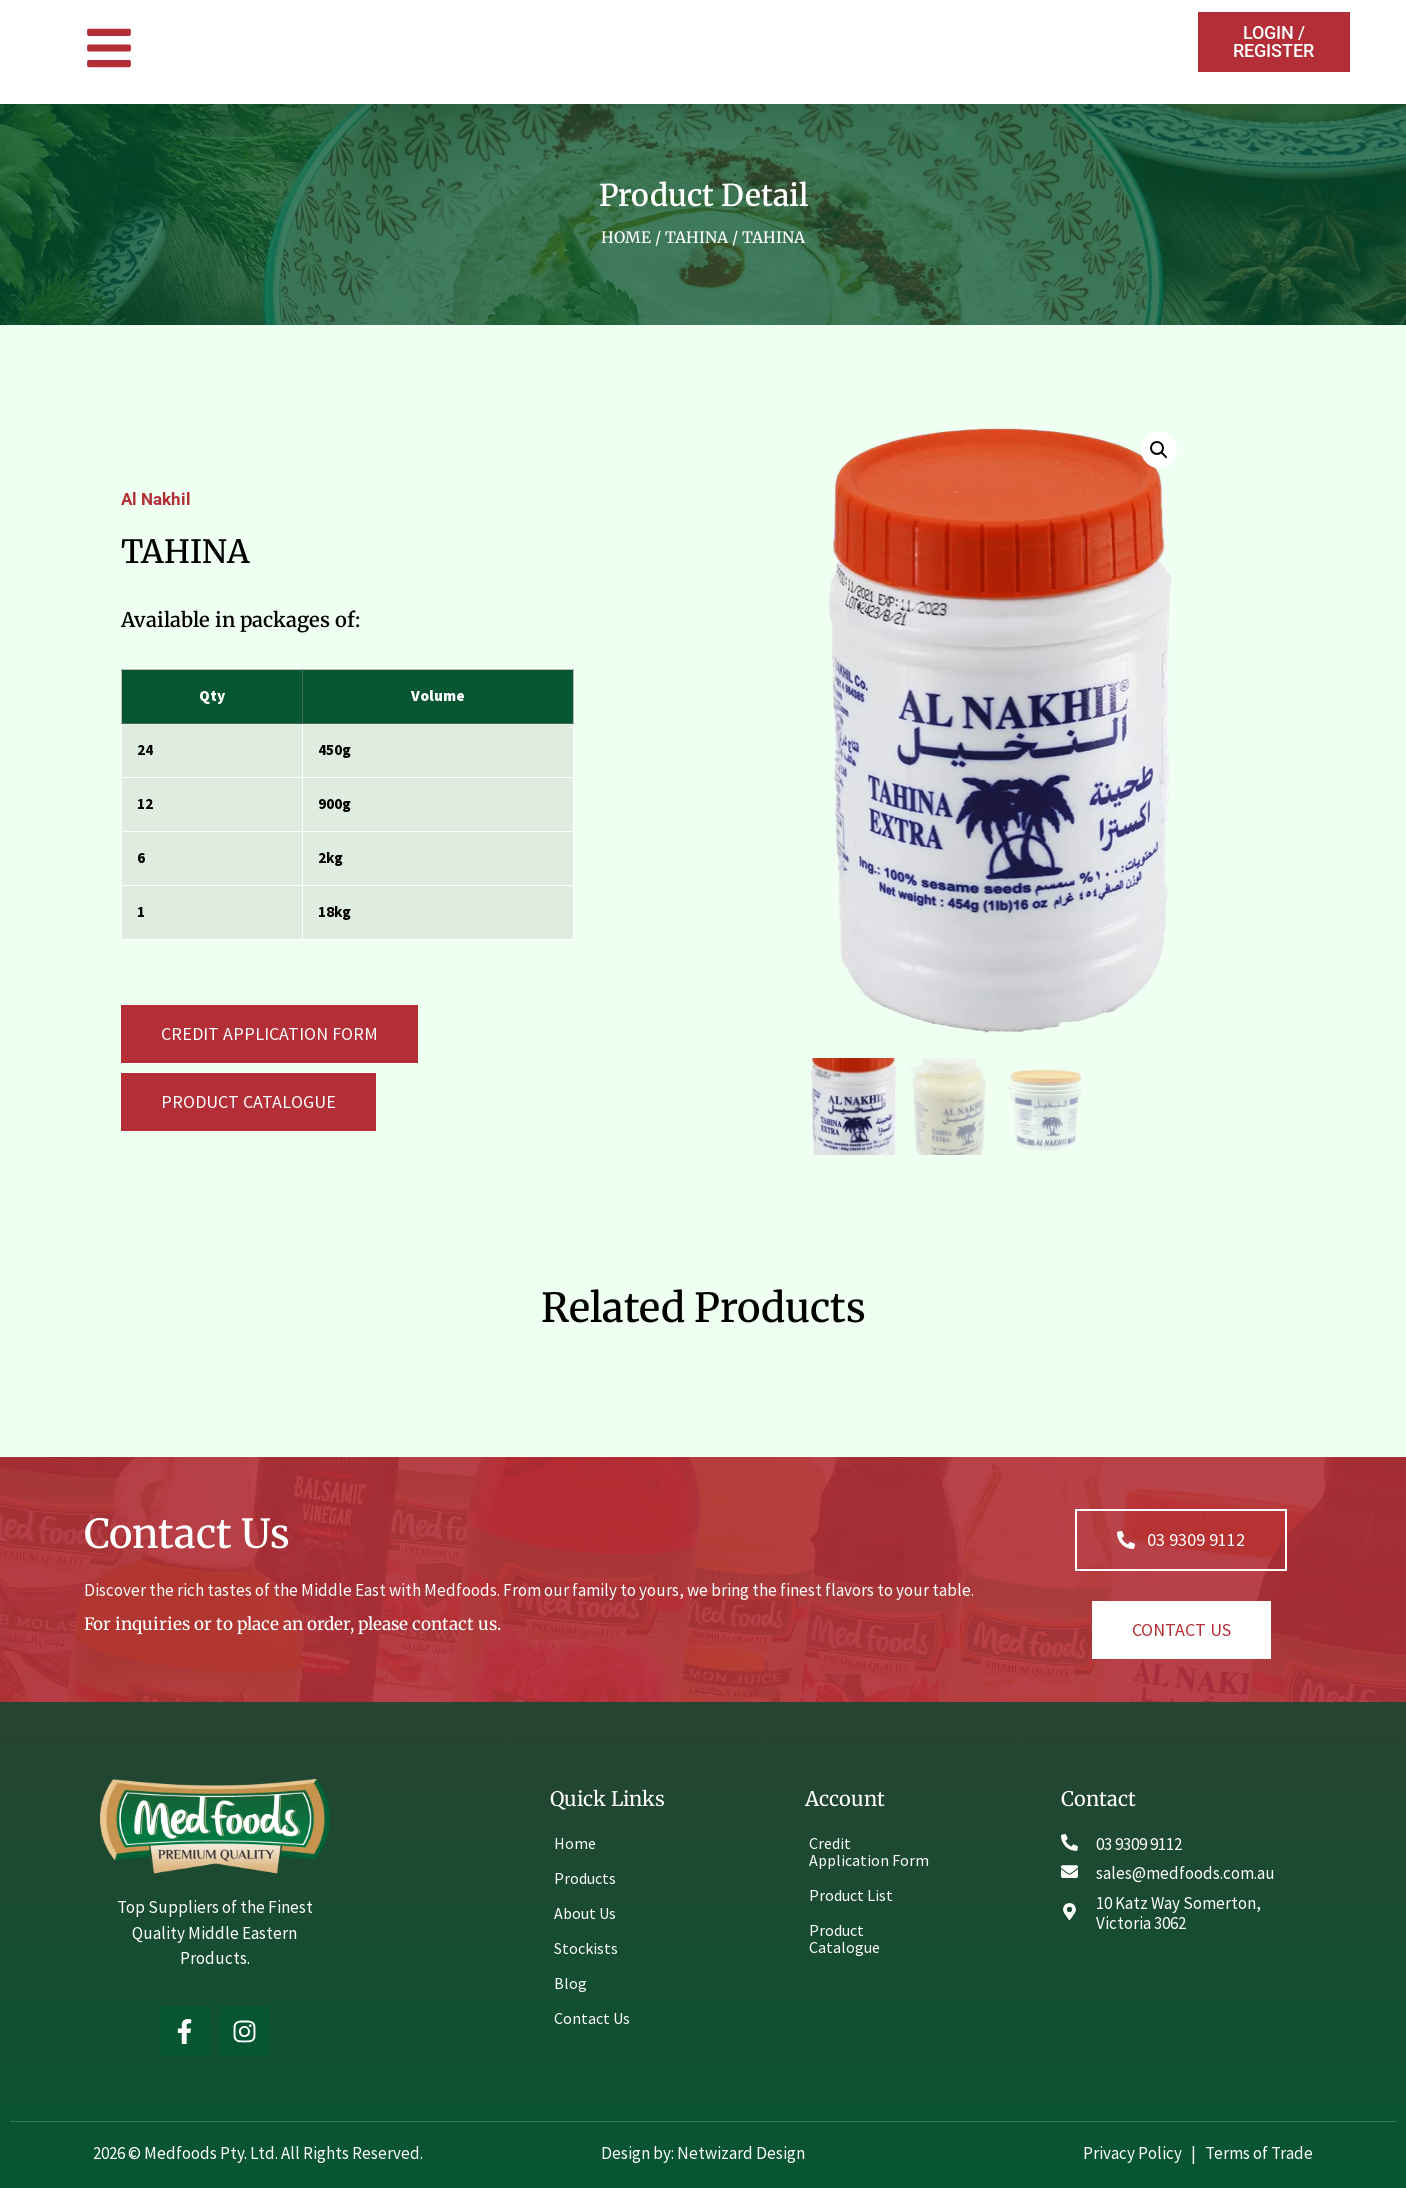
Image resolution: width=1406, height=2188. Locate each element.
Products (585, 1875)
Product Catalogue (844, 1935)
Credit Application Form (869, 1848)
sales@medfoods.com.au (1185, 1871)
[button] (248, 1101)
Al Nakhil (156, 498)
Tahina (696, 237)
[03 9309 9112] (1069, 1839)
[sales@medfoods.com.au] (1069, 1869)
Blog (570, 1980)
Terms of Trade (1259, 2150)
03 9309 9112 (1139, 1841)
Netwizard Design (739, 2150)
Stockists (586, 1945)
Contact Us (592, 2015)
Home (626, 237)
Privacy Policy (1134, 2150)
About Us (585, 1910)
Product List (851, 1892)
